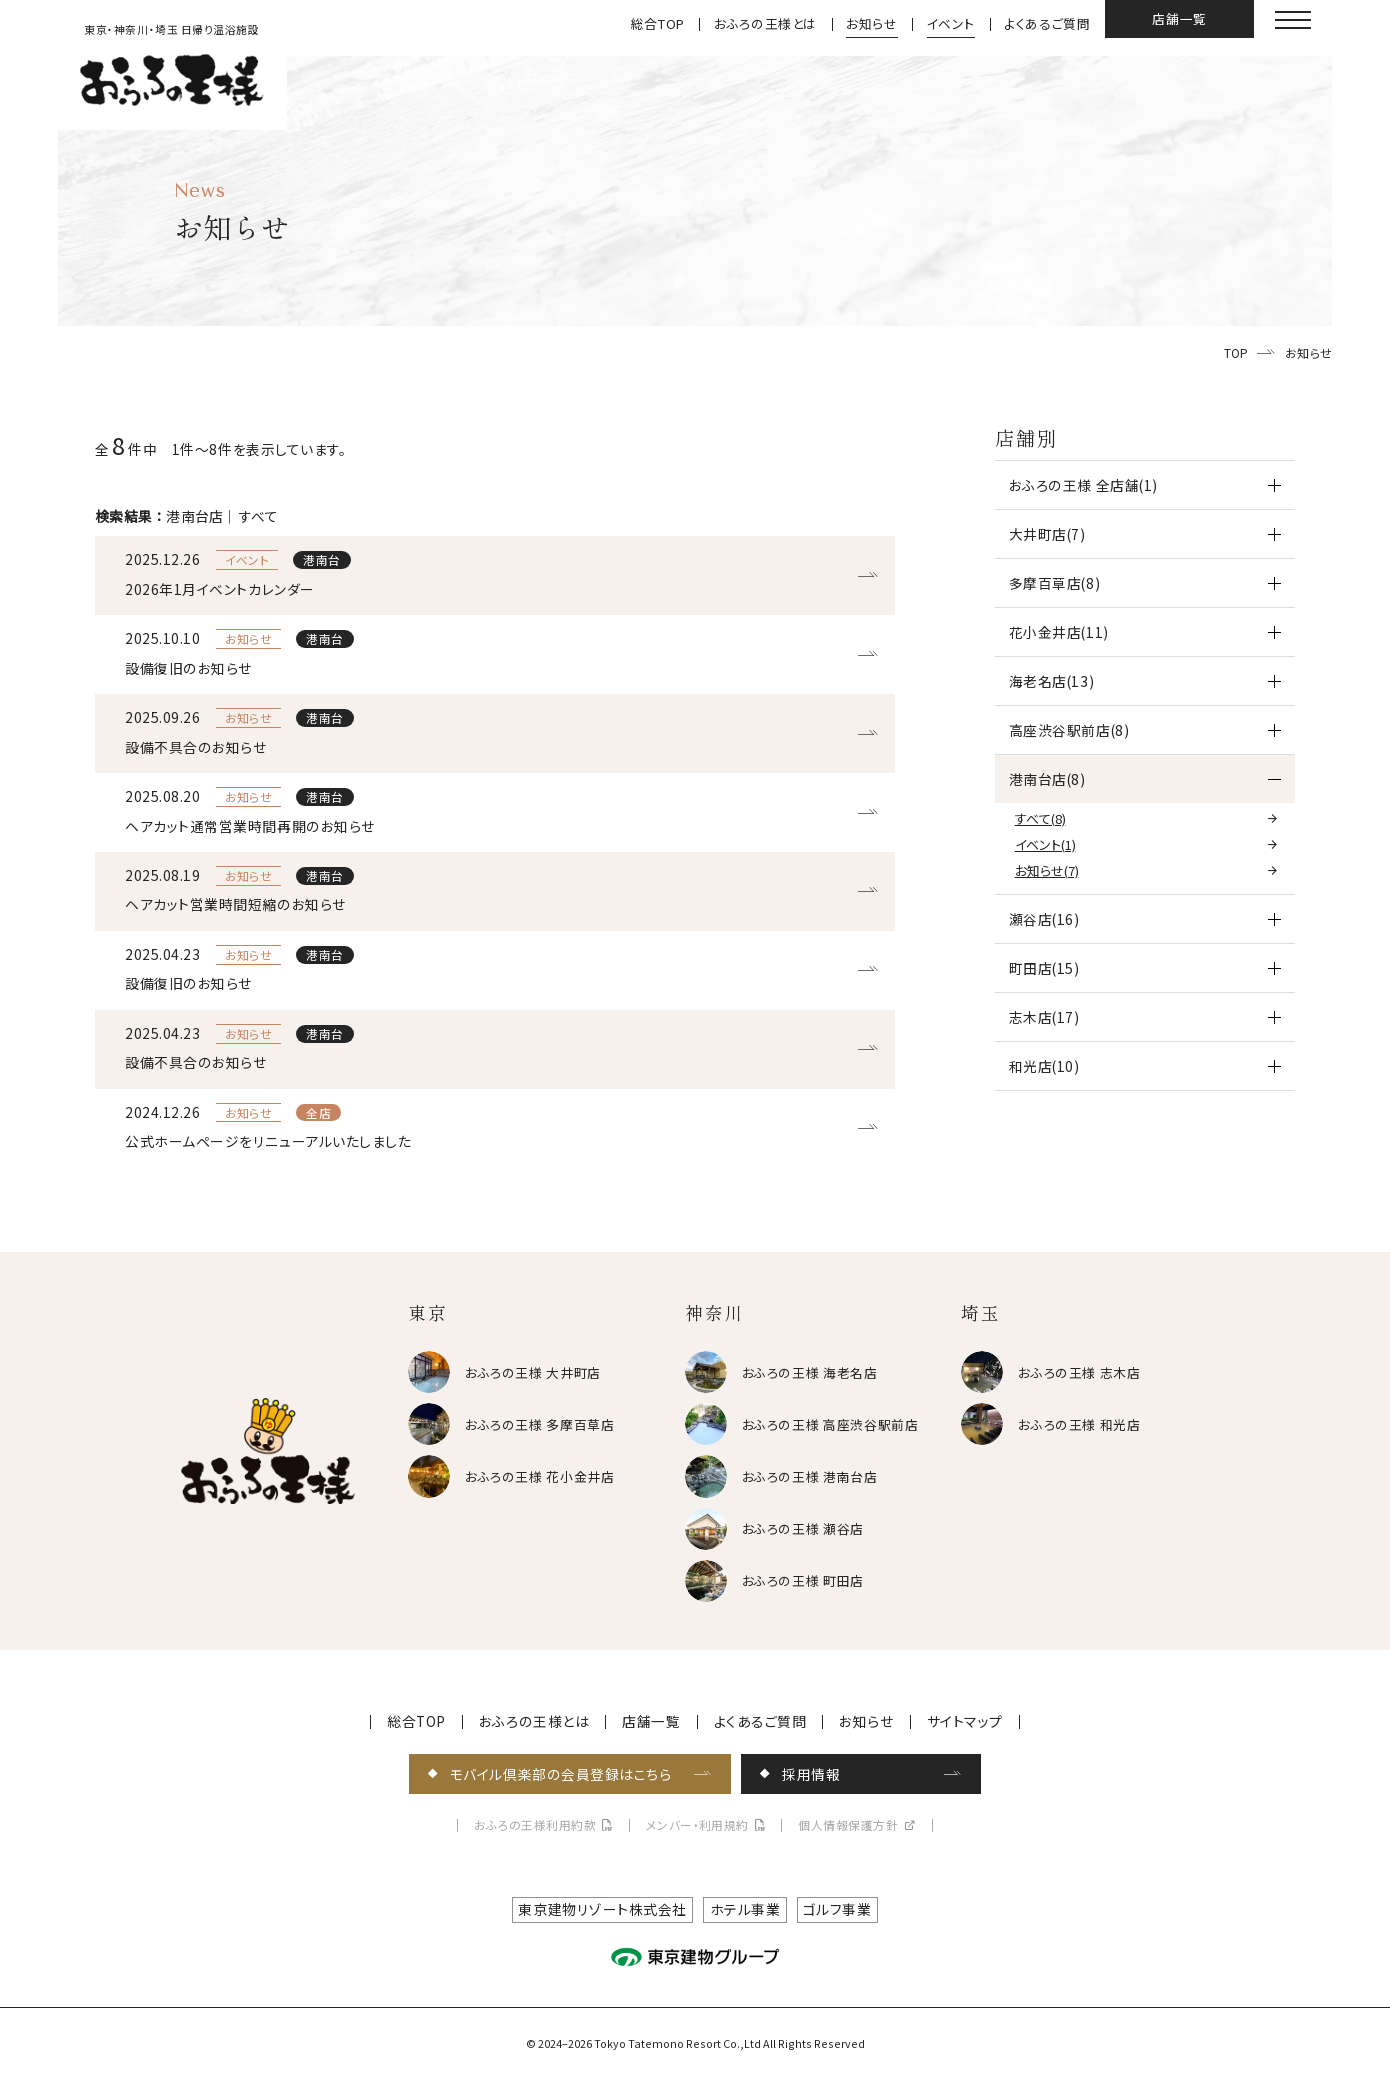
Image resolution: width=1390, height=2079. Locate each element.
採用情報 (811, 1774)
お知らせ (872, 24)
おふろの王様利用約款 (535, 1825)
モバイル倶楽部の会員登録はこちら (561, 1774)
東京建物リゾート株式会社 (602, 1909)
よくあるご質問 (1047, 24)
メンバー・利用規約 (697, 1825)
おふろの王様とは (765, 24)
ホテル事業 (745, 1909)
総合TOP (658, 24)
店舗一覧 (1179, 18)
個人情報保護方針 (848, 1825)
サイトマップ (965, 1722)
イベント (951, 24)
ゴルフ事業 (837, 1909)
